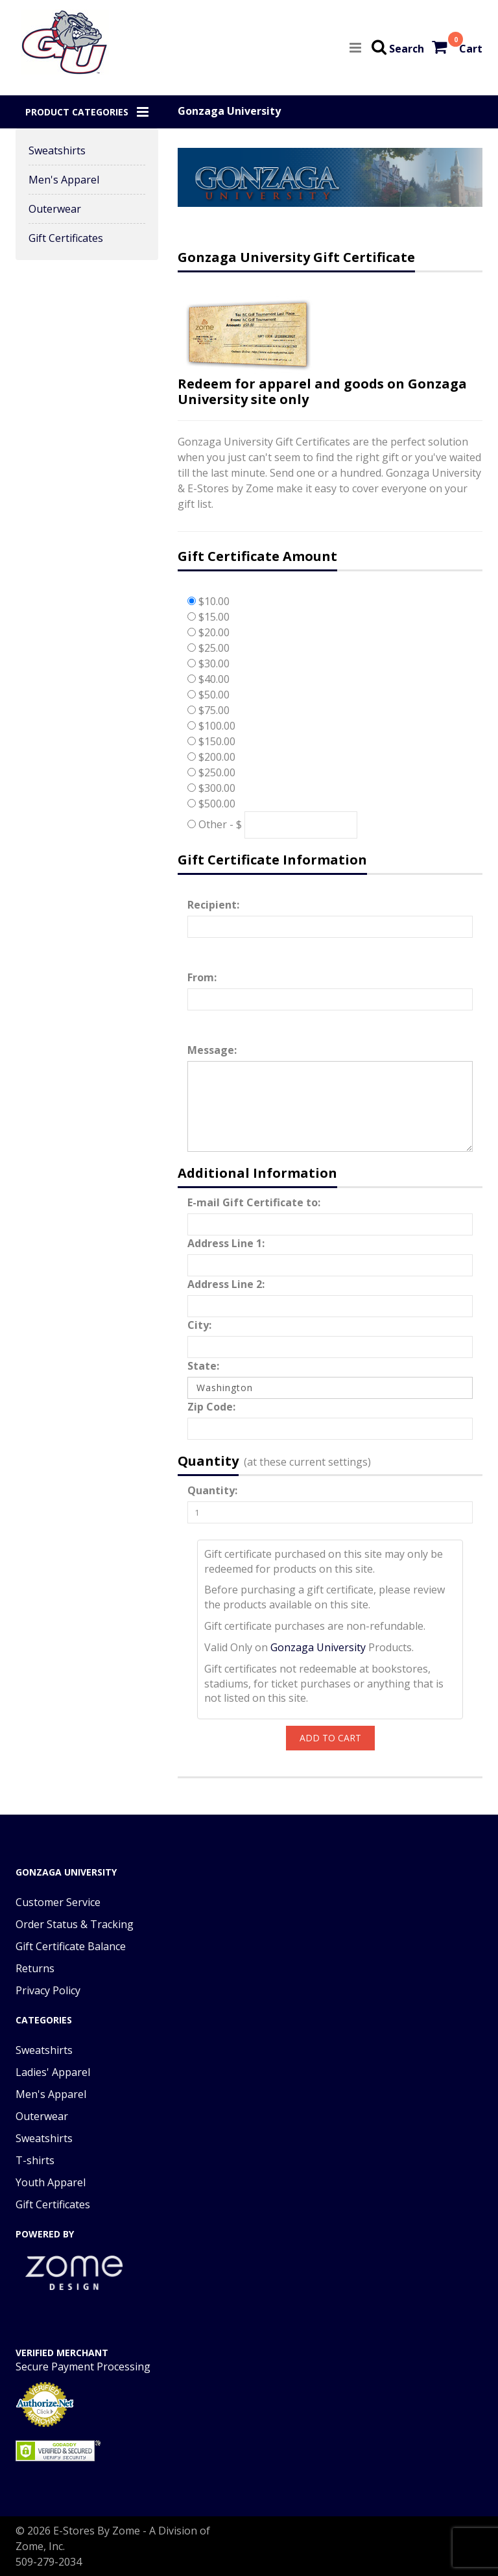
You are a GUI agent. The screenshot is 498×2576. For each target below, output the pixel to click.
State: (203, 1366)
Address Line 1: (226, 1243)
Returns (35, 1968)
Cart (470, 49)
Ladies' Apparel (53, 2072)
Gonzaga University (318, 1647)
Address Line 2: (226, 1284)
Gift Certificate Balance (71, 1946)
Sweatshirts (57, 150)
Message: (212, 1050)
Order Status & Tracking (75, 1924)
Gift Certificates (66, 238)
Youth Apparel (51, 2182)
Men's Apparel (64, 180)
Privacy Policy (48, 1990)
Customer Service (58, 1902)
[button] (86, 112)
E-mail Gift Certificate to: (253, 1202)
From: (202, 977)
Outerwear (55, 209)
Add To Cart (330, 1738)
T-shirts (35, 2160)
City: (199, 1325)
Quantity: (212, 1490)
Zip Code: (211, 1407)
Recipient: (213, 905)
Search (406, 49)
